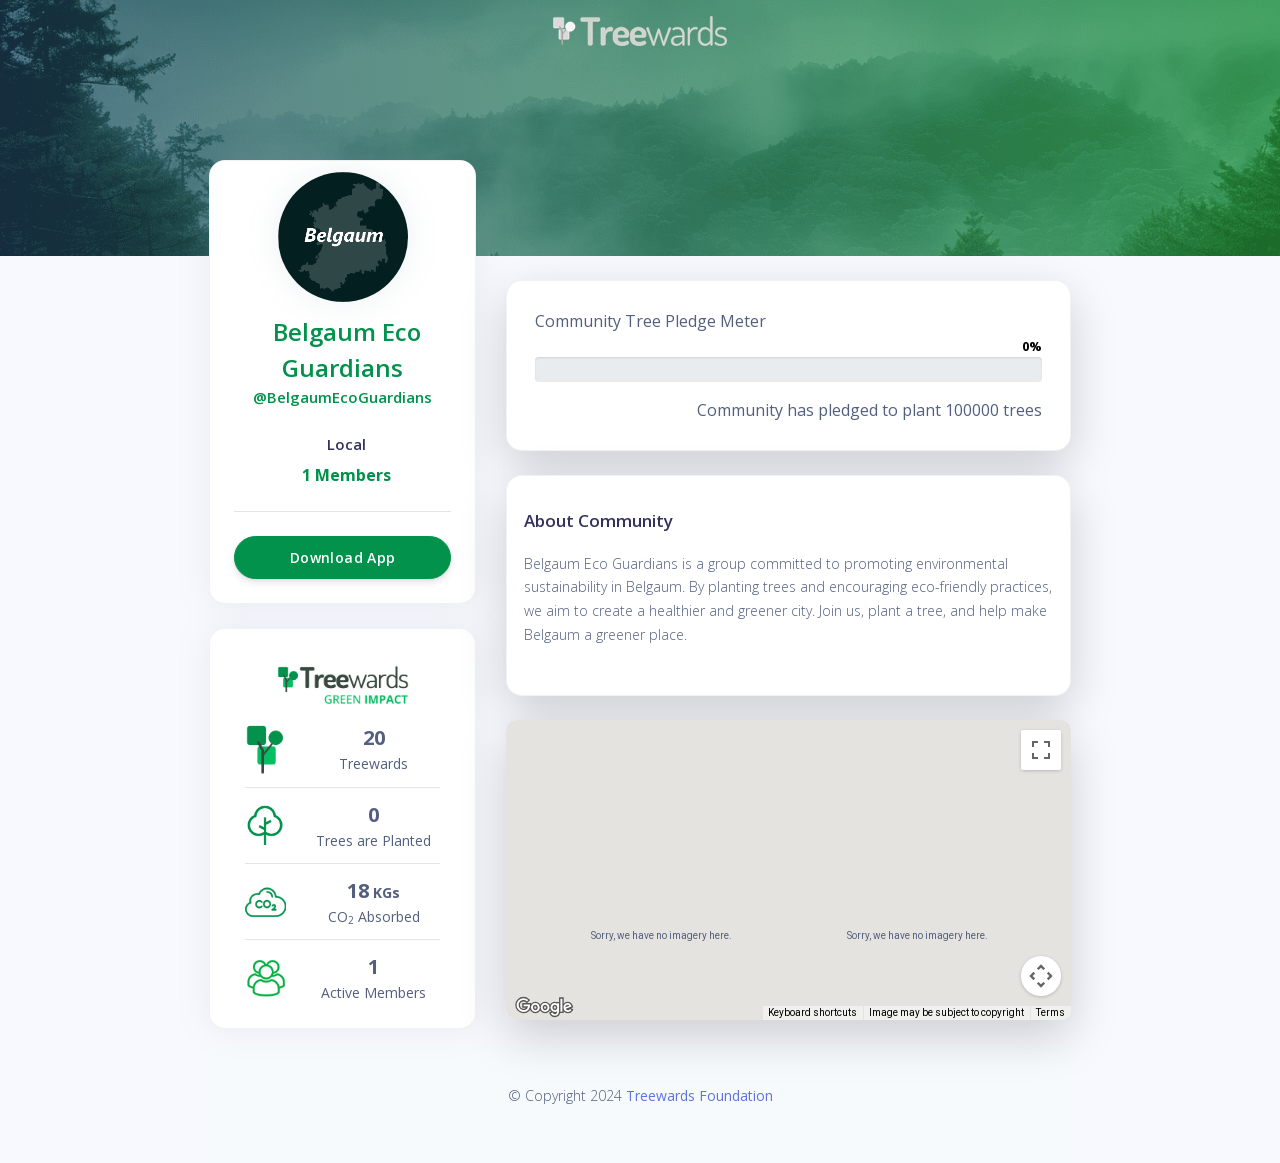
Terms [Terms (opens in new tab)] (1050, 1012)
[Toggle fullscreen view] (1041, 750)
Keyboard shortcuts (812, 1012)
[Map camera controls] (1041, 976)
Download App (342, 557)
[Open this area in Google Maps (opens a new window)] (544, 1007)
